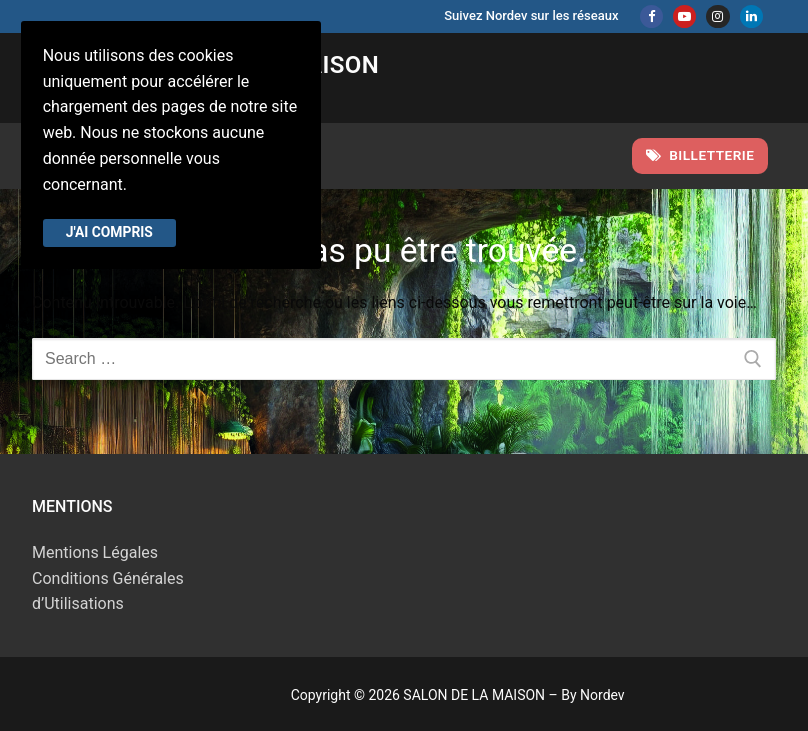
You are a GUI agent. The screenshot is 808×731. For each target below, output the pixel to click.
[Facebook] (651, 16)
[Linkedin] (751, 16)
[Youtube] (684, 16)
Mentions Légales (95, 552)
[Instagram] (717, 16)
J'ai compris (109, 232)
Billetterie (700, 155)
